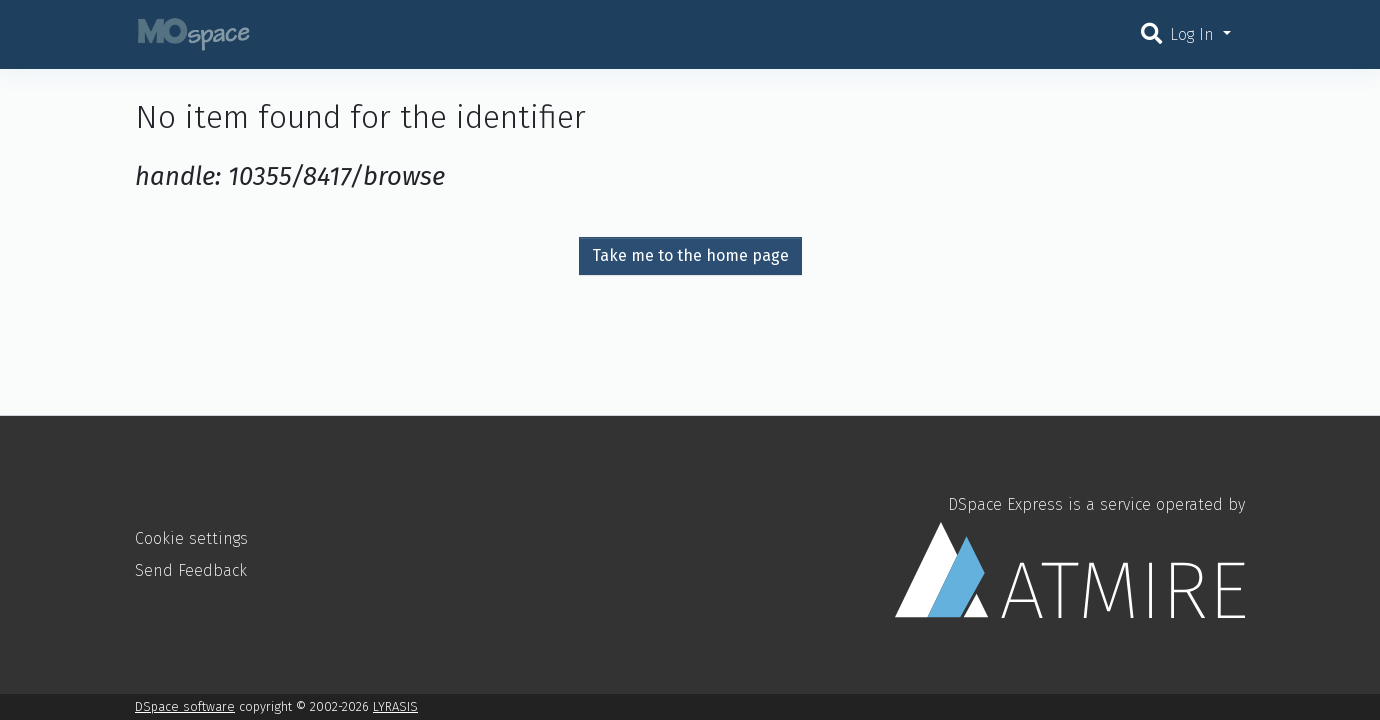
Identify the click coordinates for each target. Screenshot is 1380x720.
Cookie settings (191, 538)
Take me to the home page (690, 255)
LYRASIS (395, 706)
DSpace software (185, 706)
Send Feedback (191, 570)
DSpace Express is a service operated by (1070, 556)
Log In (1194, 34)
